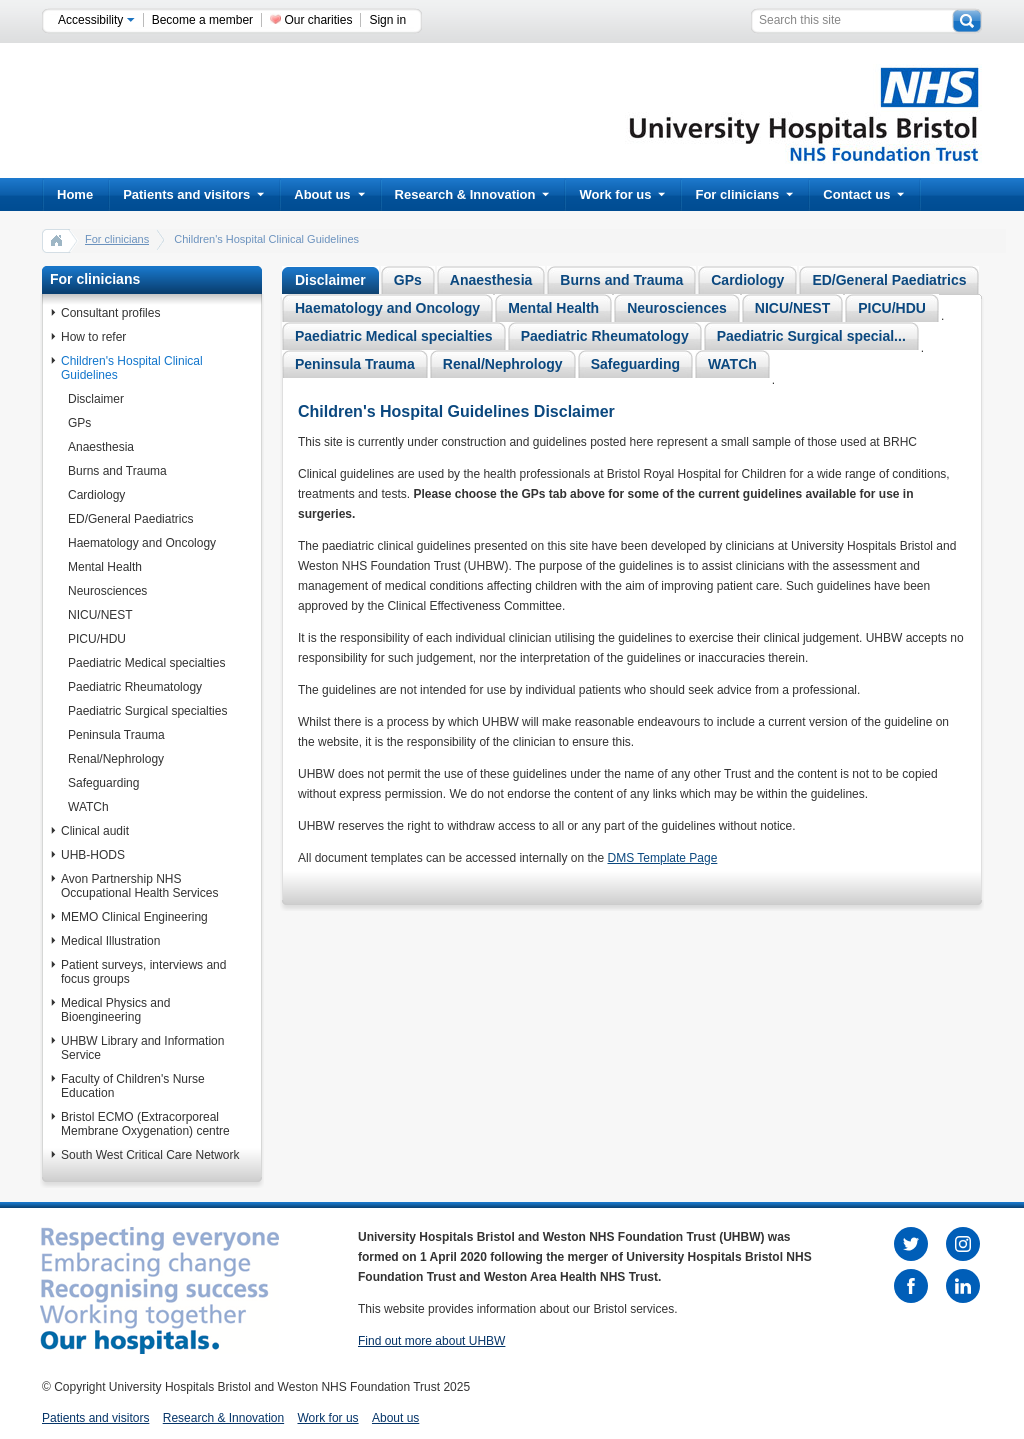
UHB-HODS (93, 855)
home (57, 240)
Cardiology (96, 495)
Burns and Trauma (117, 471)
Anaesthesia (101, 447)
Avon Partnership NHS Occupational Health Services (139, 886)
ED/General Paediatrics (130, 519)
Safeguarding (103, 783)
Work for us (622, 194)
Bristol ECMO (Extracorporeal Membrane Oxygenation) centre (145, 1124)
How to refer (93, 337)
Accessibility (96, 20)
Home (75, 194)
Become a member (202, 20)
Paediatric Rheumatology (135, 687)
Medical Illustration (110, 941)
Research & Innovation (472, 194)
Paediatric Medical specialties (146, 663)
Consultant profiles (110, 313)
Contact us (863, 194)
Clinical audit (95, 831)
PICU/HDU (97, 639)
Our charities (318, 20)
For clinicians (744, 194)
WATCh (88, 807)
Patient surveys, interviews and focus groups (143, 972)
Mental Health (105, 567)
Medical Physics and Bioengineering (115, 1010)
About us (329, 194)
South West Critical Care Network (150, 1155)
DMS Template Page (663, 858)
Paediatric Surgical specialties (147, 711)
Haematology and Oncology (142, 543)
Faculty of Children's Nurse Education (133, 1086)
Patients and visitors (193, 194)
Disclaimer (96, 399)
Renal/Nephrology (116, 759)
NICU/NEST (100, 615)
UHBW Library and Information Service (142, 1048)
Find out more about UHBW (431, 1341)
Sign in (387, 20)
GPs (79, 423)
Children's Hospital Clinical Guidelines (132, 368)
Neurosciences (107, 591)
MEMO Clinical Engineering (134, 917)
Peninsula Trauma (116, 735)
